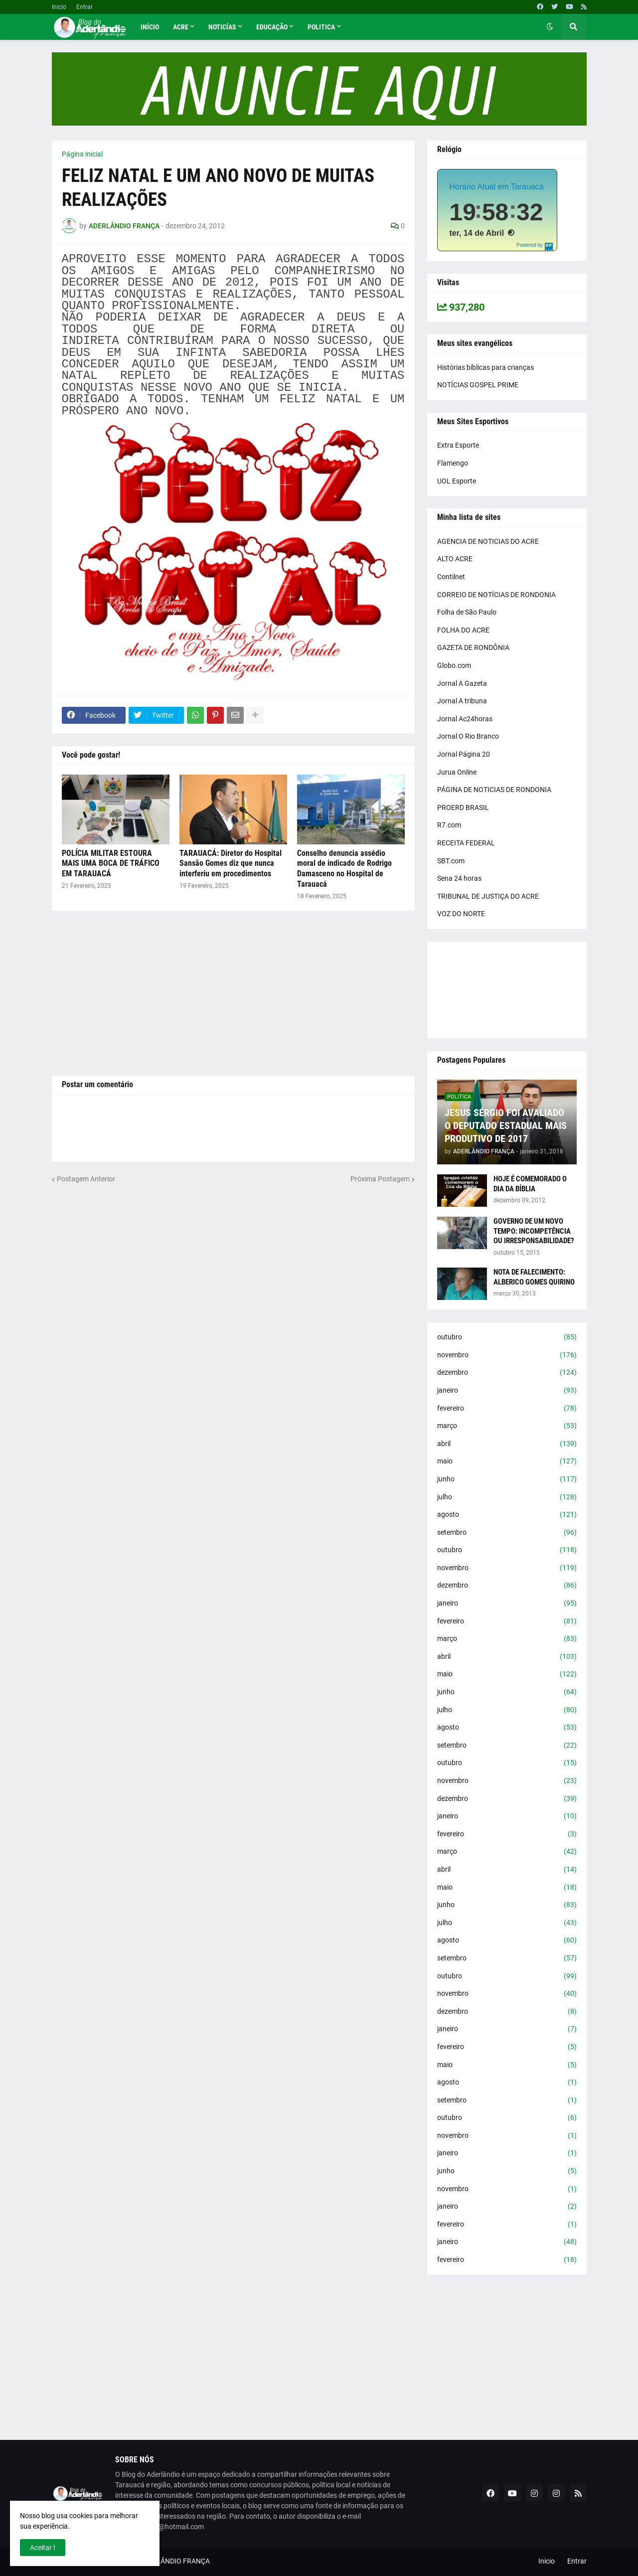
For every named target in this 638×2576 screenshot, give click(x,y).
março (507, 1426)
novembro (507, 1355)
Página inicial (82, 154)
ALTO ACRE (455, 559)
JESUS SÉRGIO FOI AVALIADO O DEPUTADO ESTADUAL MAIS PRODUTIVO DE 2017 (506, 1125)
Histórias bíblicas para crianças (485, 367)
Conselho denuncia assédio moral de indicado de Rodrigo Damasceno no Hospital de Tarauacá (344, 868)
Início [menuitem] (150, 27)
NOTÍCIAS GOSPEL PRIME (477, 385)
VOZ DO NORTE (461, 914)
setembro (507, 1533)
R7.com (449, 825)
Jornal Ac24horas (464, 719)
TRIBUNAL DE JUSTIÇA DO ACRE (488, 896)
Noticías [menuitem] (222, 27)
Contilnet (451, 577)
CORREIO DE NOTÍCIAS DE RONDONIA (496, 595)
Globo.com (454, 665)
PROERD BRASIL (463, 807)
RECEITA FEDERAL (466, 843)
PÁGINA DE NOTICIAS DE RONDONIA (494, 790)
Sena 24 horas (459, 878)
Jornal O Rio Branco (468, 736)
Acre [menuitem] (180, 27)
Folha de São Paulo (466, 612)
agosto (507, 1515)
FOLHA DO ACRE (463, 630)
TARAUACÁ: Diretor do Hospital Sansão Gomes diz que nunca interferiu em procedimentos (230, 863)
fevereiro (507, 1409)
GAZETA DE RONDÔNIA (473, 647)
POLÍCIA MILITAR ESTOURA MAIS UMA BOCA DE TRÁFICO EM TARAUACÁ (111, 863)
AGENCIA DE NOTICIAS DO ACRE (488, 541)
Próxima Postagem (380, 1179)
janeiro (507, 1391)
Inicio (59, 6)
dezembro (507, 1373)
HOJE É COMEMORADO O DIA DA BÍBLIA (530, 1183)
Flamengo (452, 463)
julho (507, 1497)
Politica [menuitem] (321, 27)
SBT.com (451, 861)
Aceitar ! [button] (42, 2548)
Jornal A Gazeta (462, 683)
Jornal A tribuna (462, 701)
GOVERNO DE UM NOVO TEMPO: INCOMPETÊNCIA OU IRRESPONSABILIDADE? (533, 1231)
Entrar (84, 6)
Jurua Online (457, 772)
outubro (507, 1337)
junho (507, 1479)
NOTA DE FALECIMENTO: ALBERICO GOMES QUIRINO (534, 1277)
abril (507, 1444)
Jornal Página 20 (463, 754)
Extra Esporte (458, 445)
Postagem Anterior (86, 1179)
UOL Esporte (456, 481)
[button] (550, 27)
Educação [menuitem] (272, 27)
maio (507, 1461)
